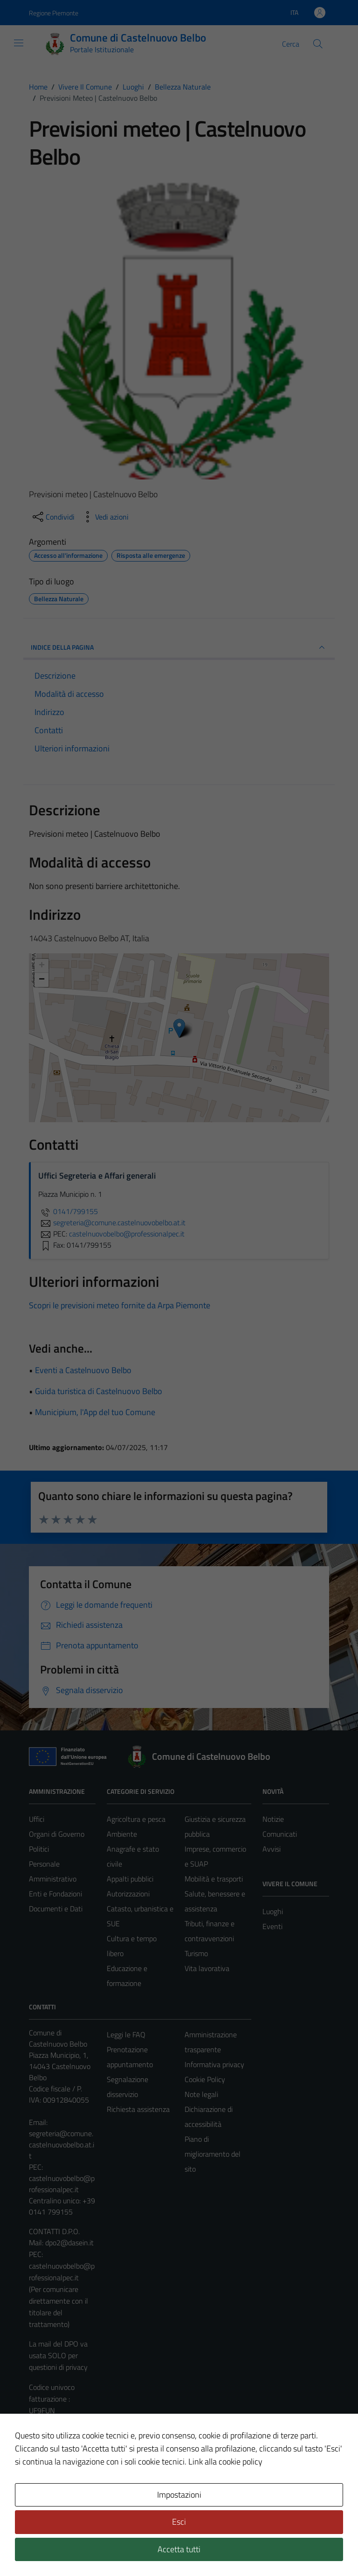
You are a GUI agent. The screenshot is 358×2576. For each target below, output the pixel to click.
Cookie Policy (205, 2079)
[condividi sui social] (52, 516)
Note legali (201, 2094)
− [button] (42, 980)
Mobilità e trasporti (214, 1878)
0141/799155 (68, 1211)
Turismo (196, 1953)
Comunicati (279, 1834)
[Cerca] (318, 44)
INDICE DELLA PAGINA (179, 647)
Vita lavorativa (207, 1968)
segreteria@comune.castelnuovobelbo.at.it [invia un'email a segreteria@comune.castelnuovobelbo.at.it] (112, 1222)
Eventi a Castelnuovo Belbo (83, 1370)
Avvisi (271, 1848)
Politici (39, 1848)
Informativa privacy (214, 2064)
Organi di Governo (56, 1834)
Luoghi (272, 1911)
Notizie (273, 1819)
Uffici (36, 1819)
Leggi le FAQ (126, 2034)
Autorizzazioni (128, 1893)
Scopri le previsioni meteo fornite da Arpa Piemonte (119, 1305)
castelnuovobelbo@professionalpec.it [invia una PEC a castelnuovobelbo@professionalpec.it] (127, 1233)
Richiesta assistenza (138, 2109)
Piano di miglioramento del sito (213, 2153)
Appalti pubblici (130, 1878)
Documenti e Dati (56, 1908)
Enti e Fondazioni (55, 1893)
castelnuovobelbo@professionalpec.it (62, 2184)
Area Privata (48, 2490)
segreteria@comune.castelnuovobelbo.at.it (61, 2144)
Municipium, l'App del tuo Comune (95, 1412)
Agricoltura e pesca (136, 1819)
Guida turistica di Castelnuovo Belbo (98, 1391)
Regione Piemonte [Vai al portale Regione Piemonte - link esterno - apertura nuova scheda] (53, 13)
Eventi (272, 1926)
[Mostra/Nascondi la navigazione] (18, 43)
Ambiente (122, 1834)
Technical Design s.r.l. (92, 2549)
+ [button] (42, 966)
